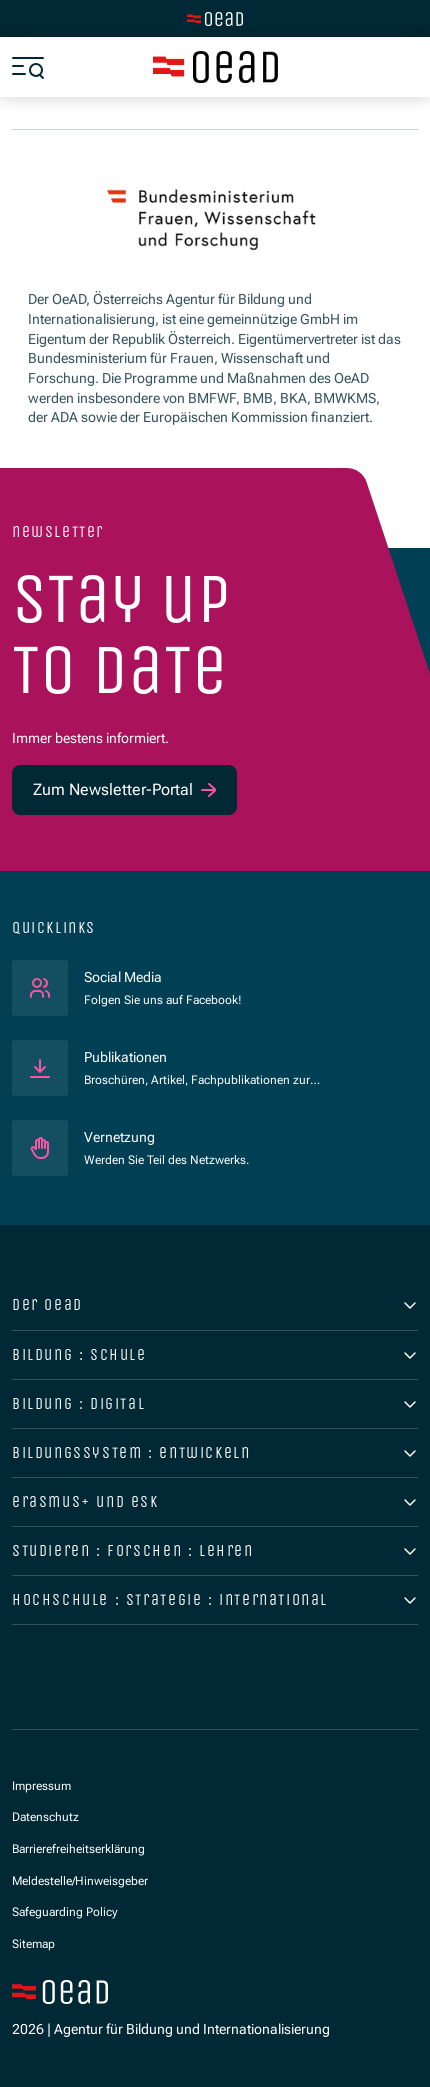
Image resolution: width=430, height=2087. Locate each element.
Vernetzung (119, 1137)
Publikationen (125, 1057)
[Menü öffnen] (28, 67)
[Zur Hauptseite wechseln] (215, 19)
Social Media (163, 976)
